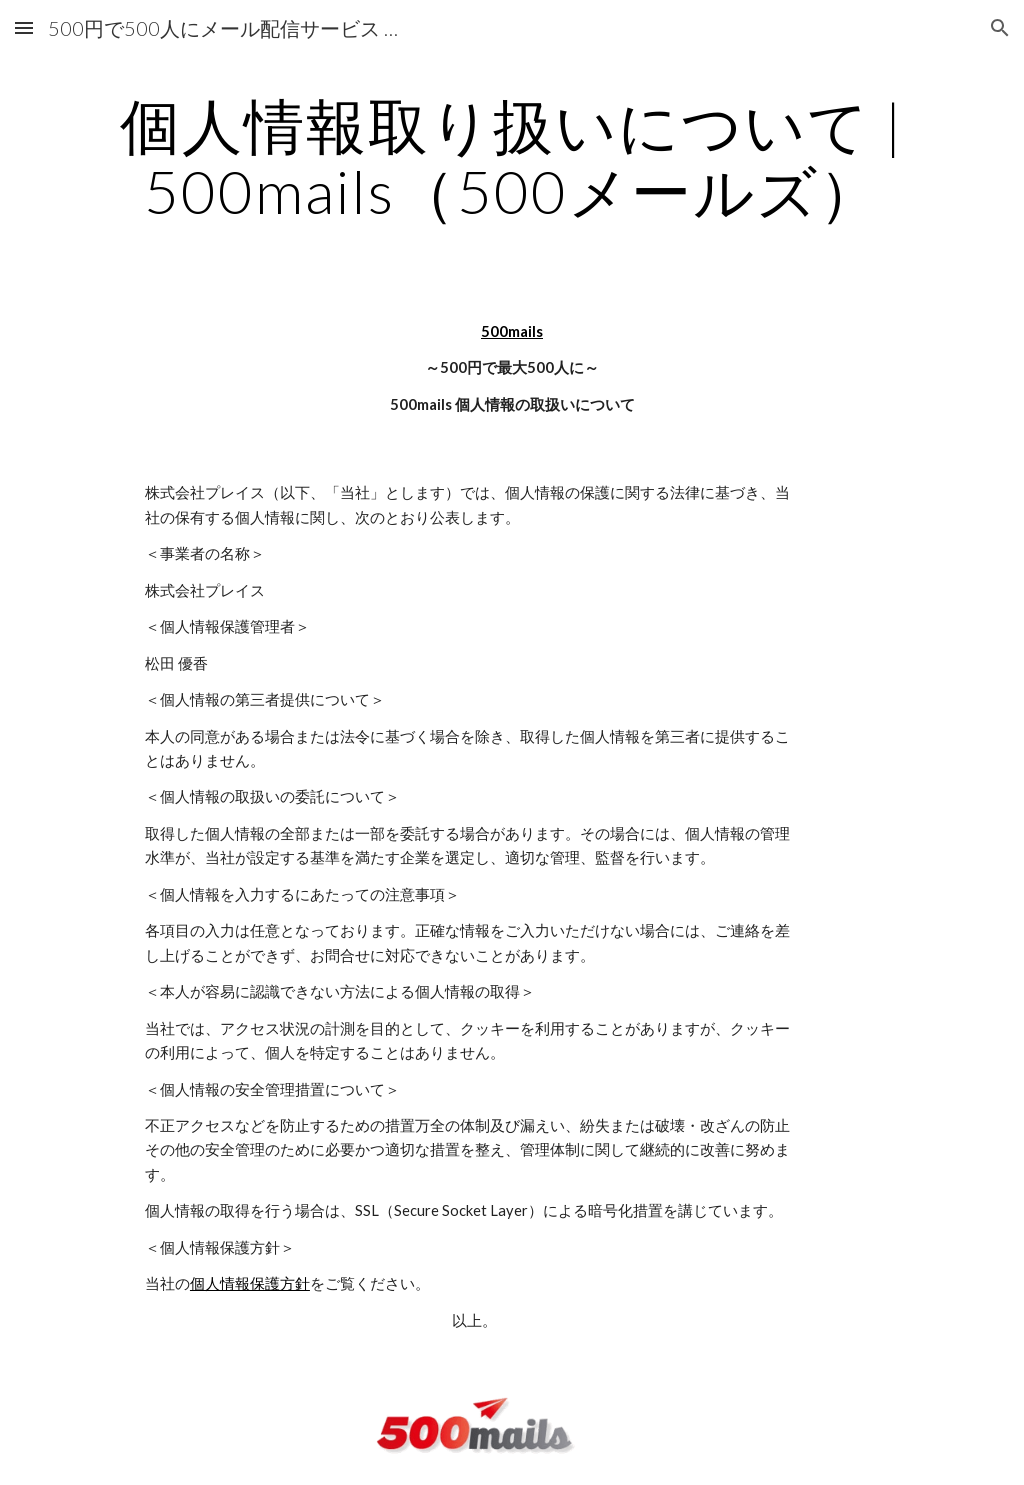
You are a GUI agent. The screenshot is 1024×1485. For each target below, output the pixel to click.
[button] (24, 27)
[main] (512, 158)
